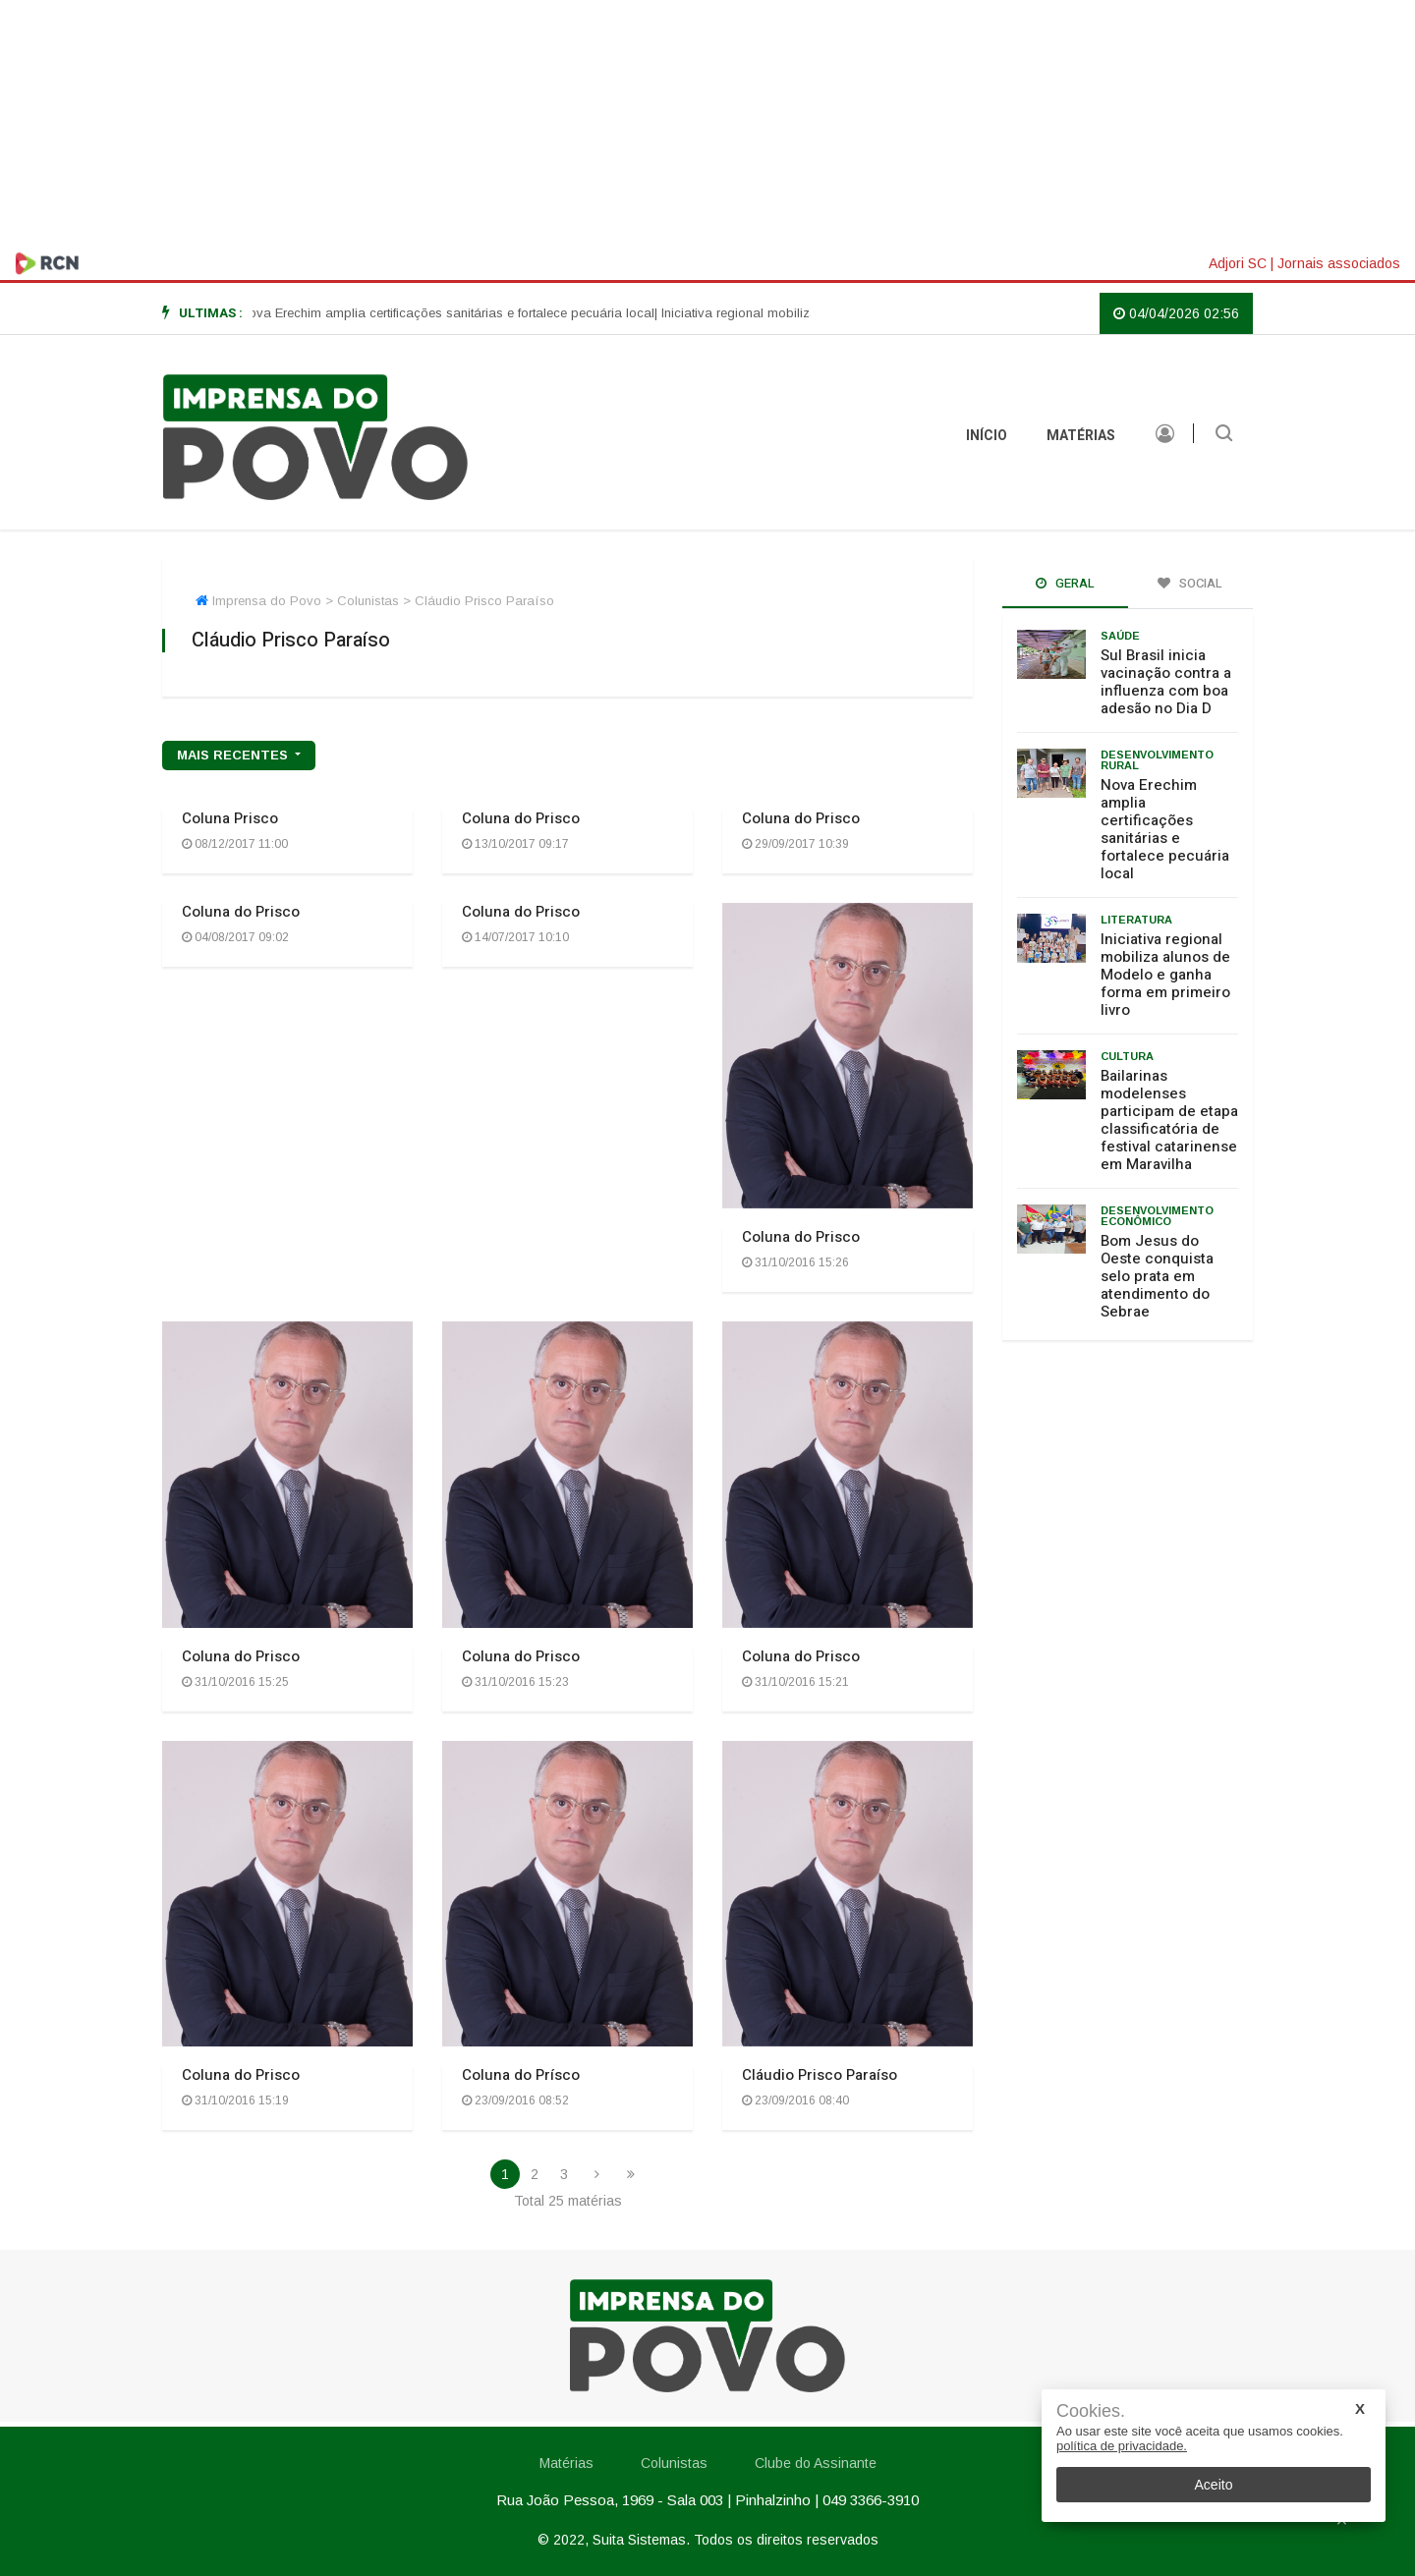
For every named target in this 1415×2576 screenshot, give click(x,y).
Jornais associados (1338, 263)
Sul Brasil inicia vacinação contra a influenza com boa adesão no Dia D (1166, 681)
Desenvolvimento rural (1157, 760)
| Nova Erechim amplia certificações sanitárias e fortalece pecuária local (462, 313)
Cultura (1127, 1056)
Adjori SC (1238, 263)
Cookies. (1090, 2411)
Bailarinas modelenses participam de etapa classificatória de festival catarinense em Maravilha (1169, 1120)
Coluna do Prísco (521, 2075)
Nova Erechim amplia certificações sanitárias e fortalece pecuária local (1165, 829)
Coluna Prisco (230, 818)
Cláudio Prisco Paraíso (819, 2075)
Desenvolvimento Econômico (1157, 1215)
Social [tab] (1190, 583)
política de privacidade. (1121, 2445)
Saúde (1120, 636)
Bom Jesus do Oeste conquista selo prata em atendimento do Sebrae (1157, 1276)
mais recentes (234, 755)
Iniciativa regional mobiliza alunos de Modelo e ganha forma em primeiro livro (1165, 974)
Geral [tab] (1065, 583)
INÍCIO (986, 435)
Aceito (1214, 2484)
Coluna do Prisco (521, 818)
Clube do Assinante (816, 2463)
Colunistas (674, 2463)
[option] (462, 313)
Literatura (1136, 919)
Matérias (1081, 435)
